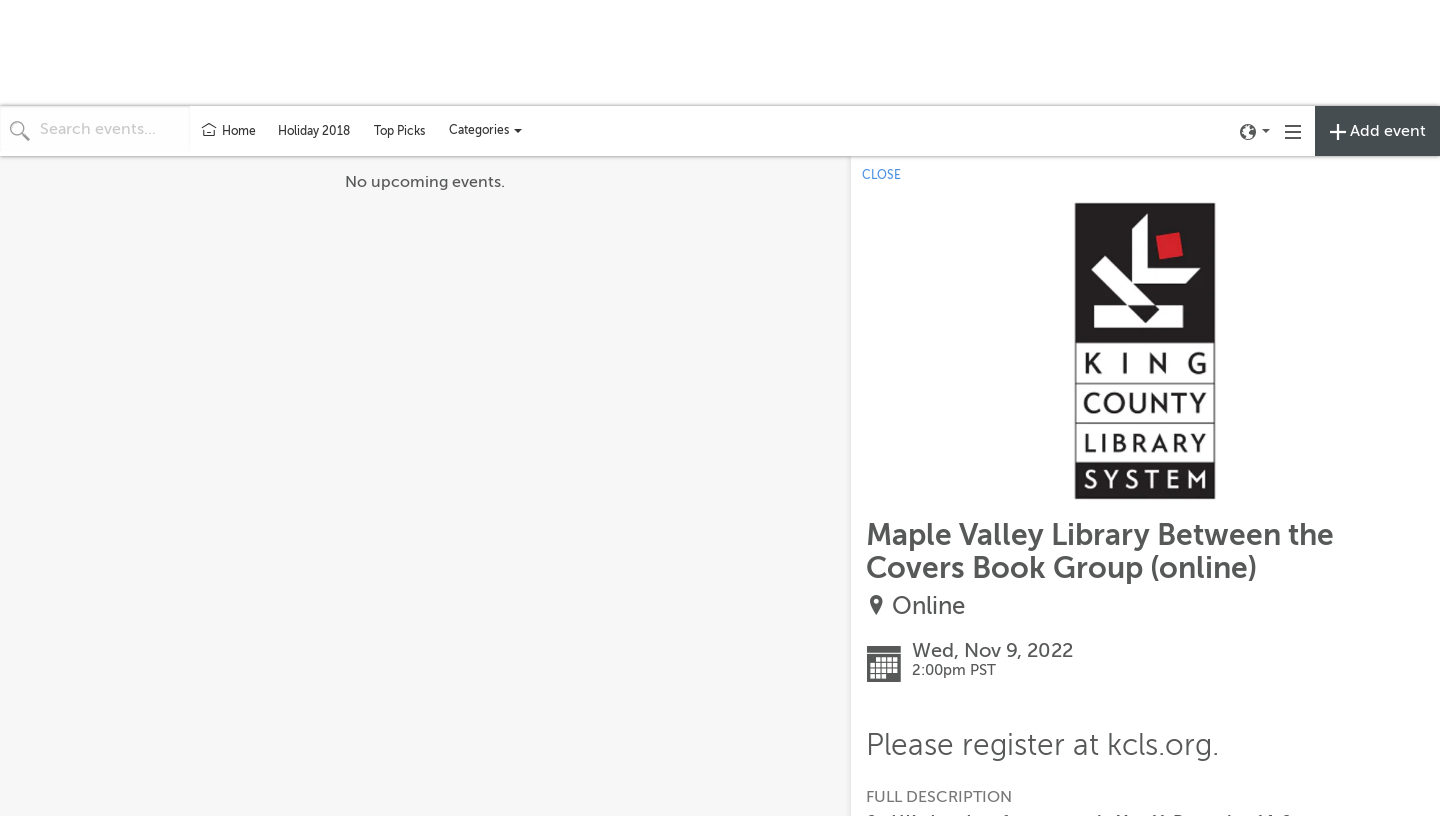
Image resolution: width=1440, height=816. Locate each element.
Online (928, 606)
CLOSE (881, 175)
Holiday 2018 (314, 131)
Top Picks (399, 131)
